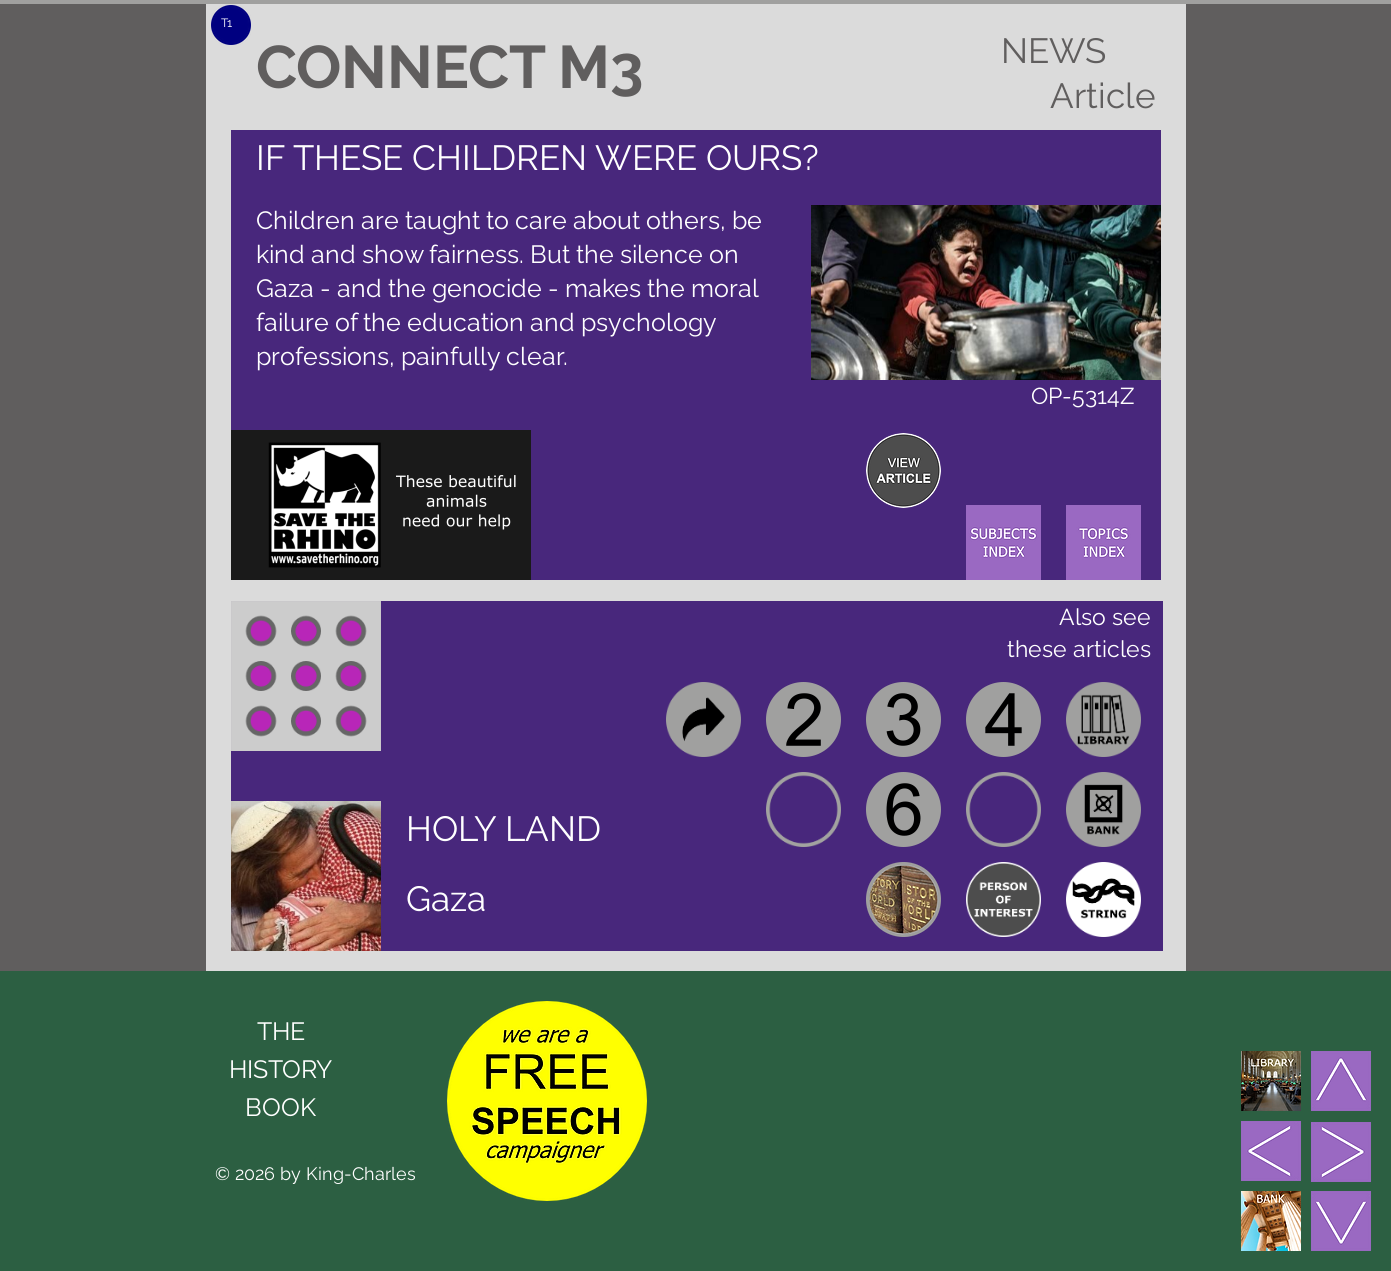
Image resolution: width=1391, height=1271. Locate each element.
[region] (903, 470)
